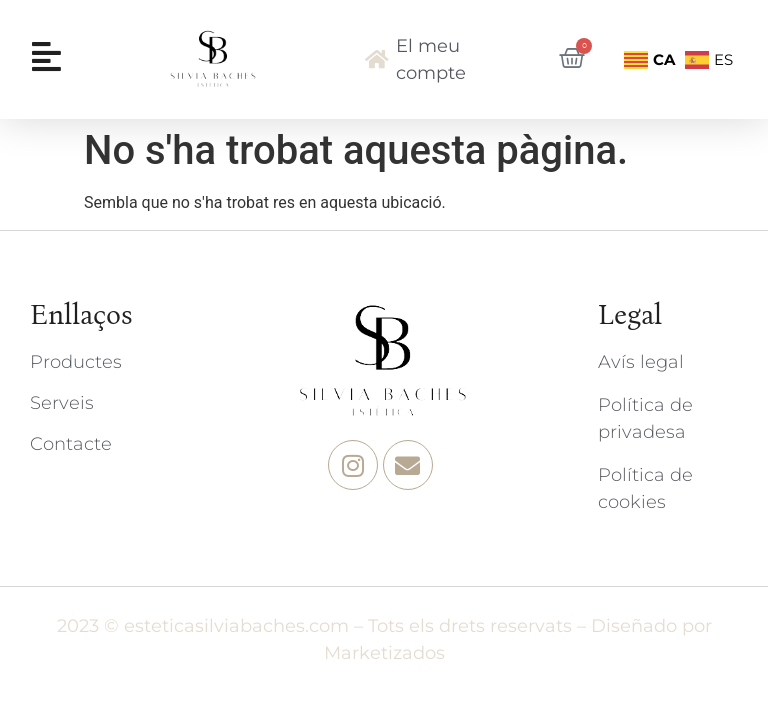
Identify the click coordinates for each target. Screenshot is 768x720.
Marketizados (384, 653)
